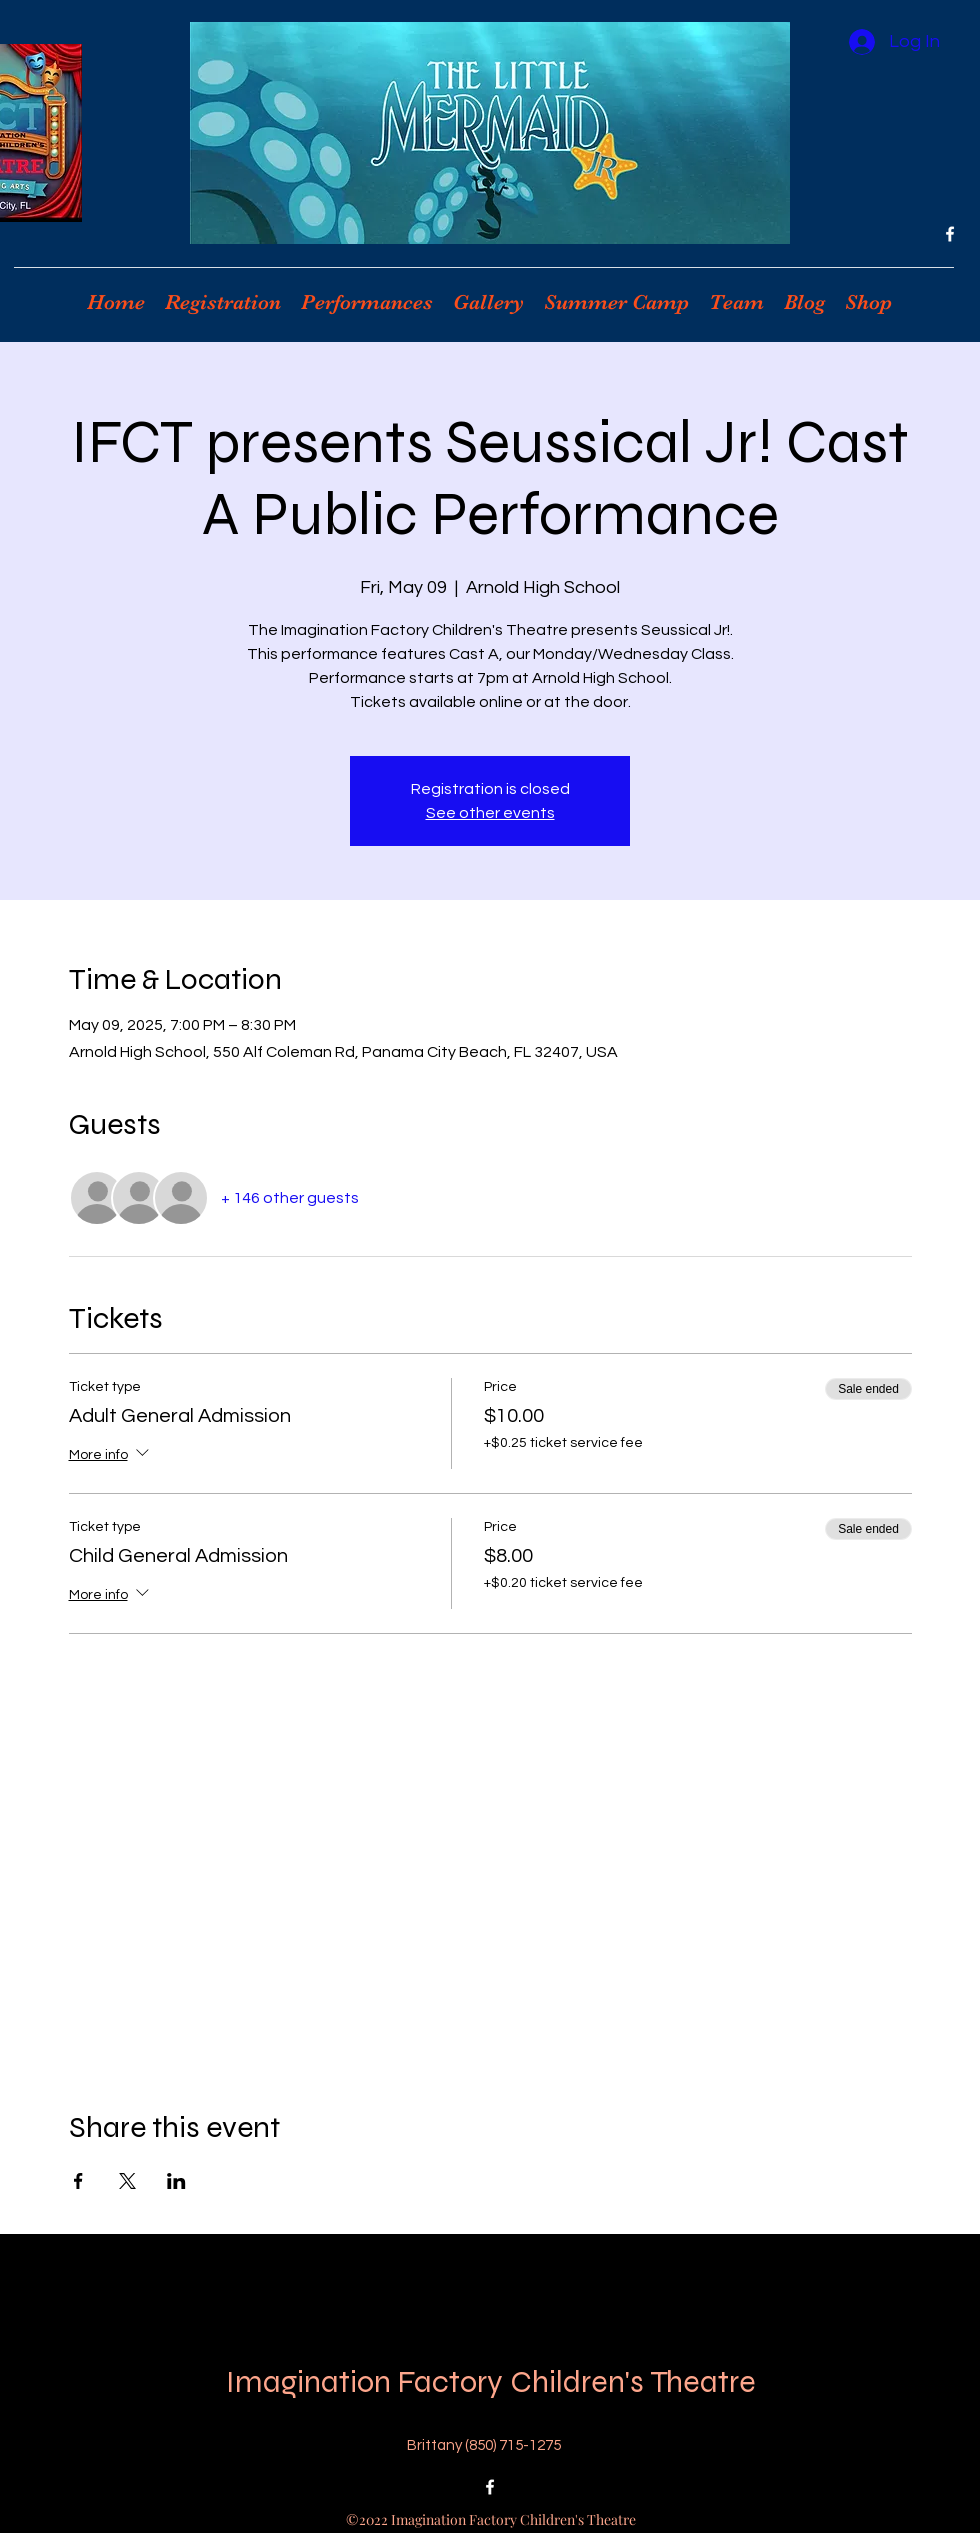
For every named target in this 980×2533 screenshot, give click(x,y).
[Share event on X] (127, 2181)
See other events (490, 813)
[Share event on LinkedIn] (176, 2181)
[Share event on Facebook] (78, 2181)
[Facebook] (950, 234)
